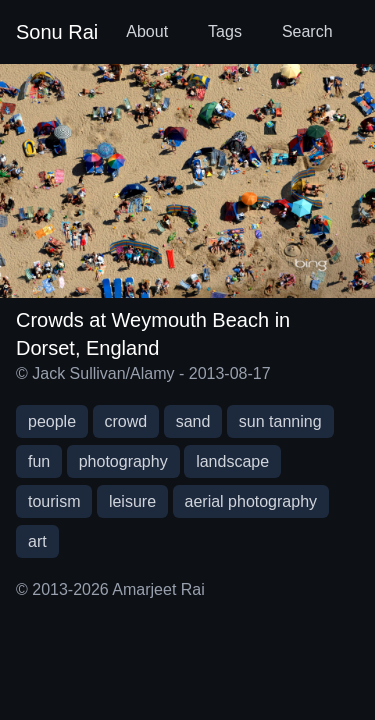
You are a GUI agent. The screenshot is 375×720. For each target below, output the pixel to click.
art (37, 541)
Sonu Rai (57, 32)
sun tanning (280, 421)
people (52, 421)
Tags (225, 31)
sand (193, 421)
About (147, 31)
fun (39, 461)
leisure (132, 501)
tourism (54, 501)
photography (123, 461)
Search (307, 31)
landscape (232, 461)
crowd (126, 421)
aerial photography (251, 501)
